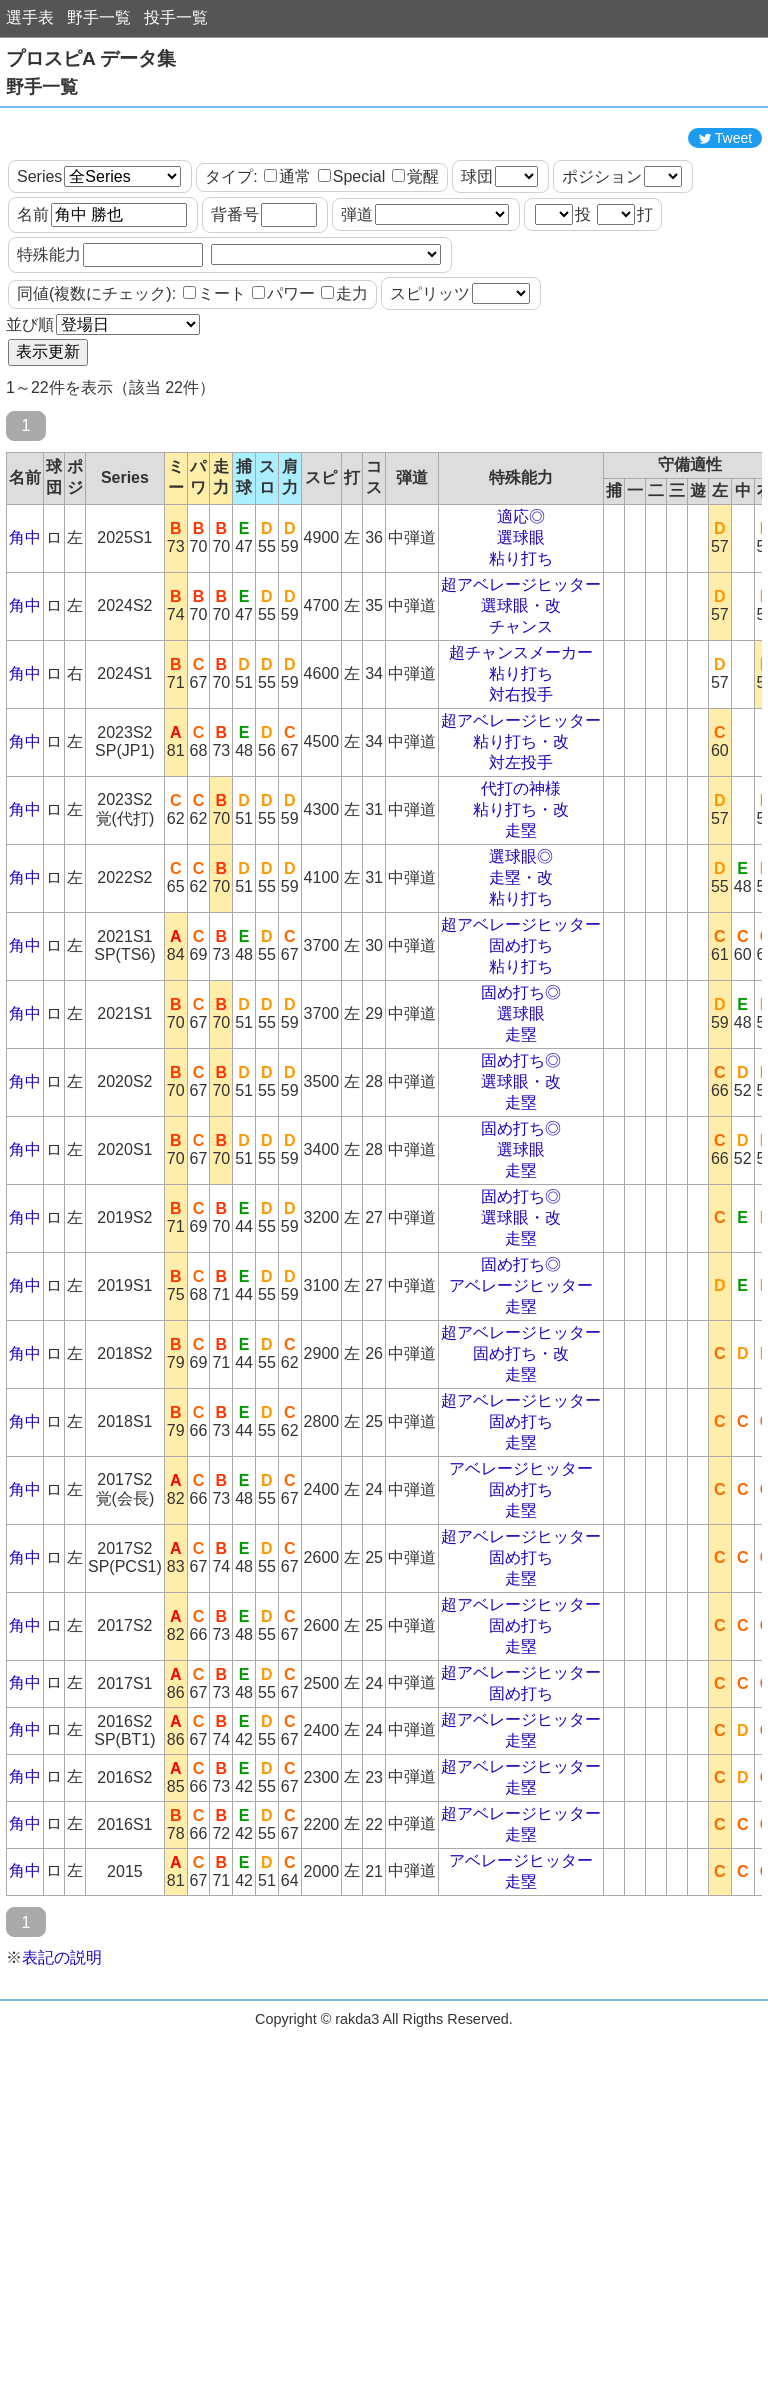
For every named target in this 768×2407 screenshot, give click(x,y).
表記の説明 (62, 2047)
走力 (344, 383)
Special (351, 266)
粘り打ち (521, 648)
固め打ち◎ (521, 1082)
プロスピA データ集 (91, 58)
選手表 (30, 17)
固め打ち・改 (521, 1443)
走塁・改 (521, 967)
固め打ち (521, 1035)
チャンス (521, 716)
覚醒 (415, 266)
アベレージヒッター (521, 1375)
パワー (283, 383)
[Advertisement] (384, 163)
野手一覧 (99, 17)
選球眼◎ (521, 946)
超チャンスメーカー (521, 742)
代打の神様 (521, 878)
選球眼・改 (521, 695)
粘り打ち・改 (521, 831)
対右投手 (521, 784)
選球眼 (521, 627)
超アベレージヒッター (521, 674)
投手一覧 (176, 17)
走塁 (521, 920)
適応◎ (521, 606)
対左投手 (521, 852)
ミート (214, 383)
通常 (287, 266)
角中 (25, 627)
